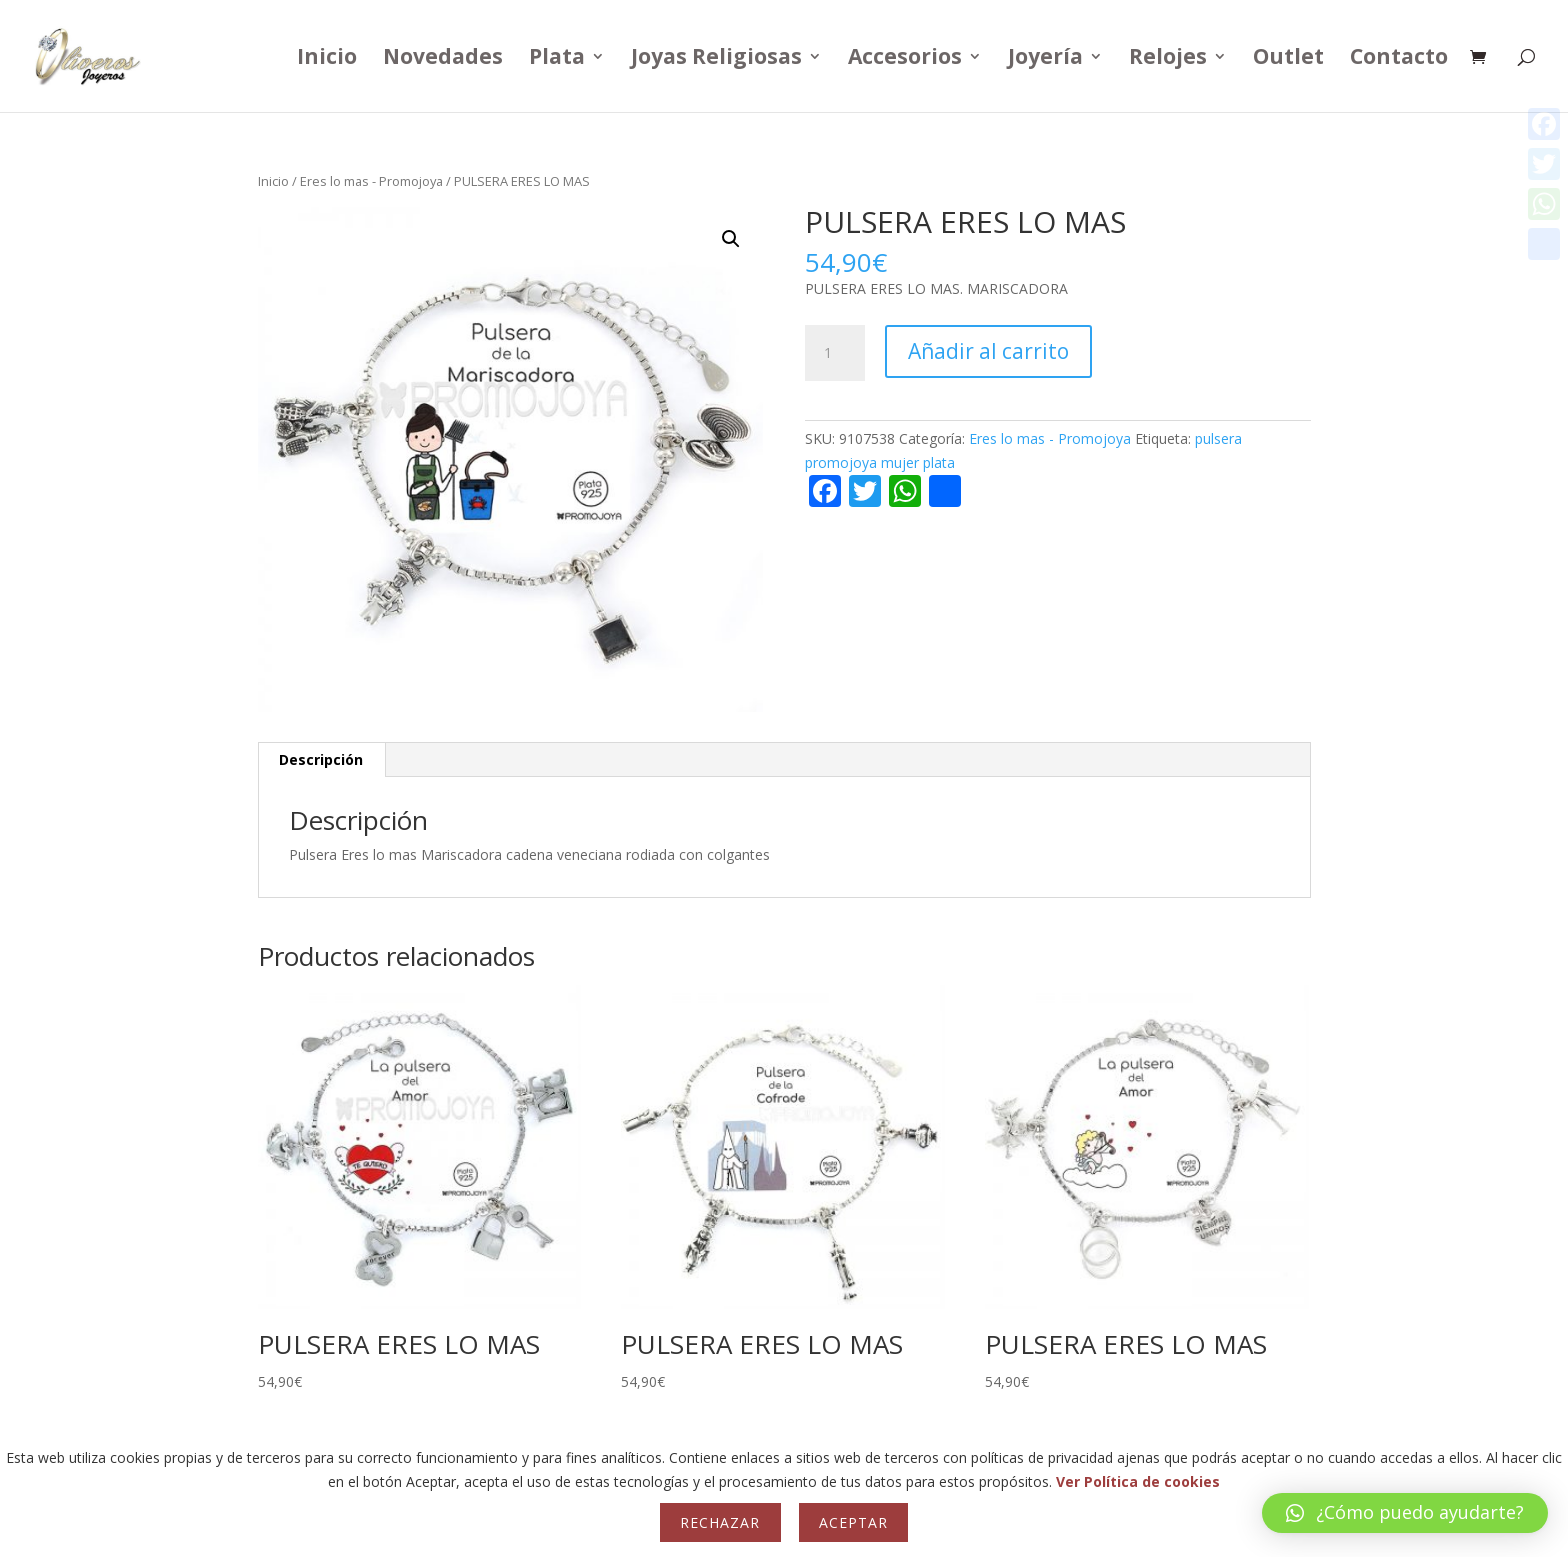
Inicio (327, 59)
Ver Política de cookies (1138, 1481)
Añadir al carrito (988, 351)
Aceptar (853, 1522)
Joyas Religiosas (716, 59)
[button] (731, 239)
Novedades (443, 59)
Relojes (1168, 59)
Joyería (1045, 59)
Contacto (1399, 59)
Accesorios (905, 59)
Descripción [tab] (321, 759)
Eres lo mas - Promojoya (371, 181)
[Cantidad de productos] (835, 353)
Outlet (1288, 59)
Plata (557, 59)
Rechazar (720, 1522)
